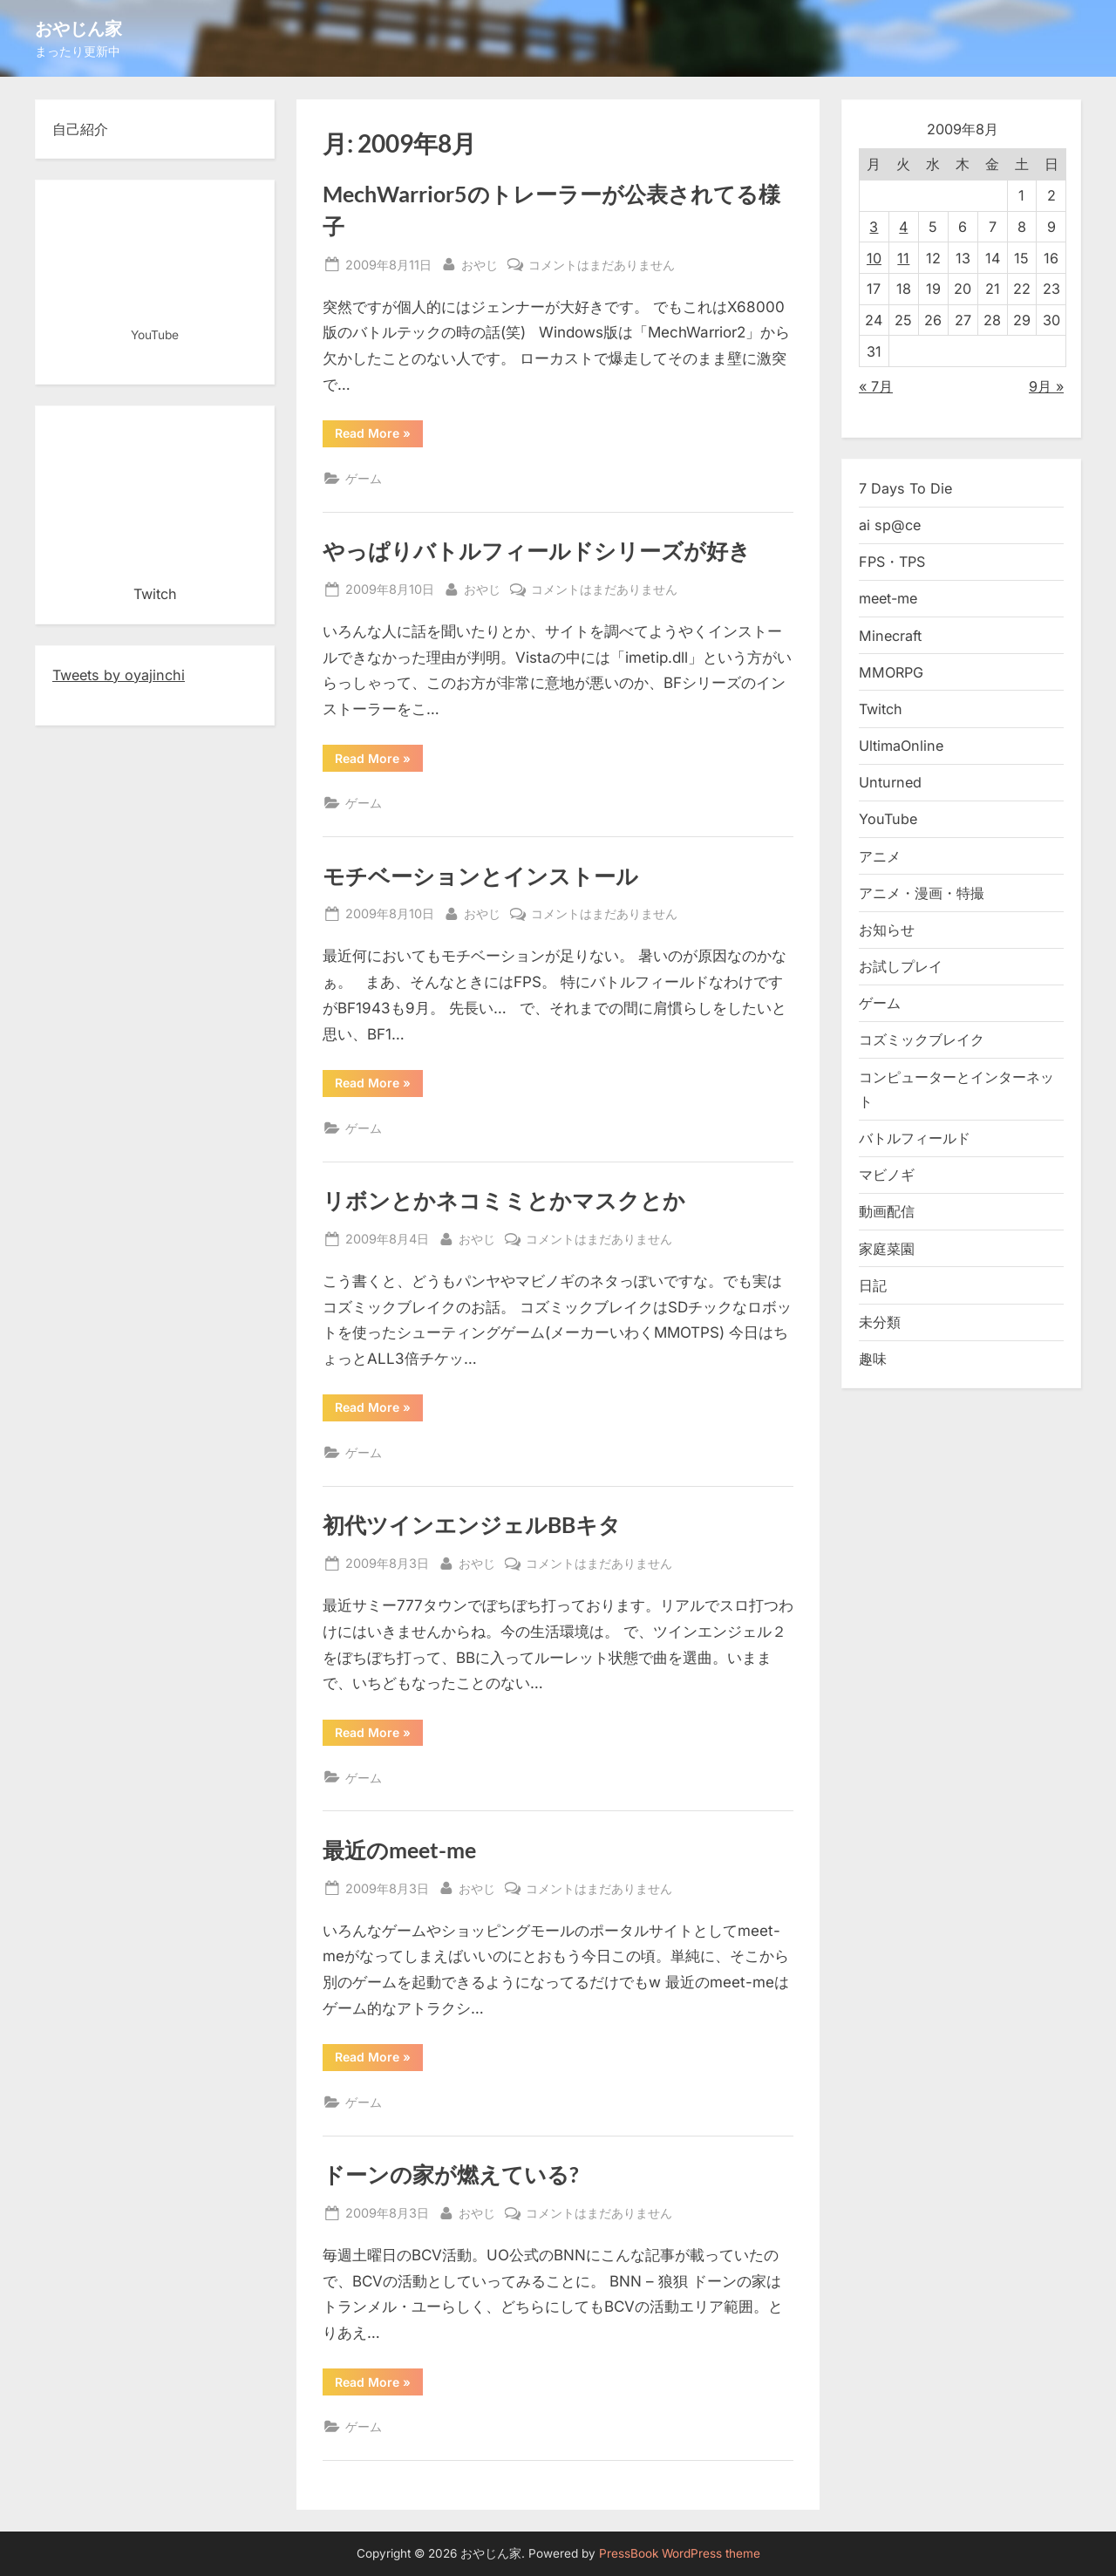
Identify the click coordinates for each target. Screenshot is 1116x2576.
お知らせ (887, 929)
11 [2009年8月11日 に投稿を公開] (903, 258)
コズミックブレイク (921, 1039)
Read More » (379, 436)
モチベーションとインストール (480, 876)
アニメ (880, 856)
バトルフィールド (914, 1138)
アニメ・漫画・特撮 (921, 893)
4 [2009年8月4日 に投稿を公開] (903, 226)
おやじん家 (78, 27)
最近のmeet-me (399, 1850)
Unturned (890, 782)
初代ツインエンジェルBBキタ (472, 1524)
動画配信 (887, 1211)
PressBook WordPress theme (679, 2553)
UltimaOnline (901, 745)
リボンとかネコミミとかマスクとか (504, 1200)
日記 (873, 1285)
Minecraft (890, 635)
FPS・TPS (892, 561)
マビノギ (887, 1174)
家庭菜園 (887, 1248)
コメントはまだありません (601, 265)
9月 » (1046, 386)
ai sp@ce (890, 525)
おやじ (479, 263)
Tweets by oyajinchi (118, 675)
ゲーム (363, 478)
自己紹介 (80, 129)
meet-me (888, 598)
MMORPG (891, 672)
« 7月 (876, 386)
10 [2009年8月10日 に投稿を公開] (874, 258)
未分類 (880, 1322)
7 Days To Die (905, 488)
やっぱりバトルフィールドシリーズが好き (537, 550)
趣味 (873, 1358)
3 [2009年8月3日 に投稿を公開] (873, 226)
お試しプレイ (900, 966)
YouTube (888, 819)
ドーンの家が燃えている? (451, 2174)
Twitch (880, 709)
